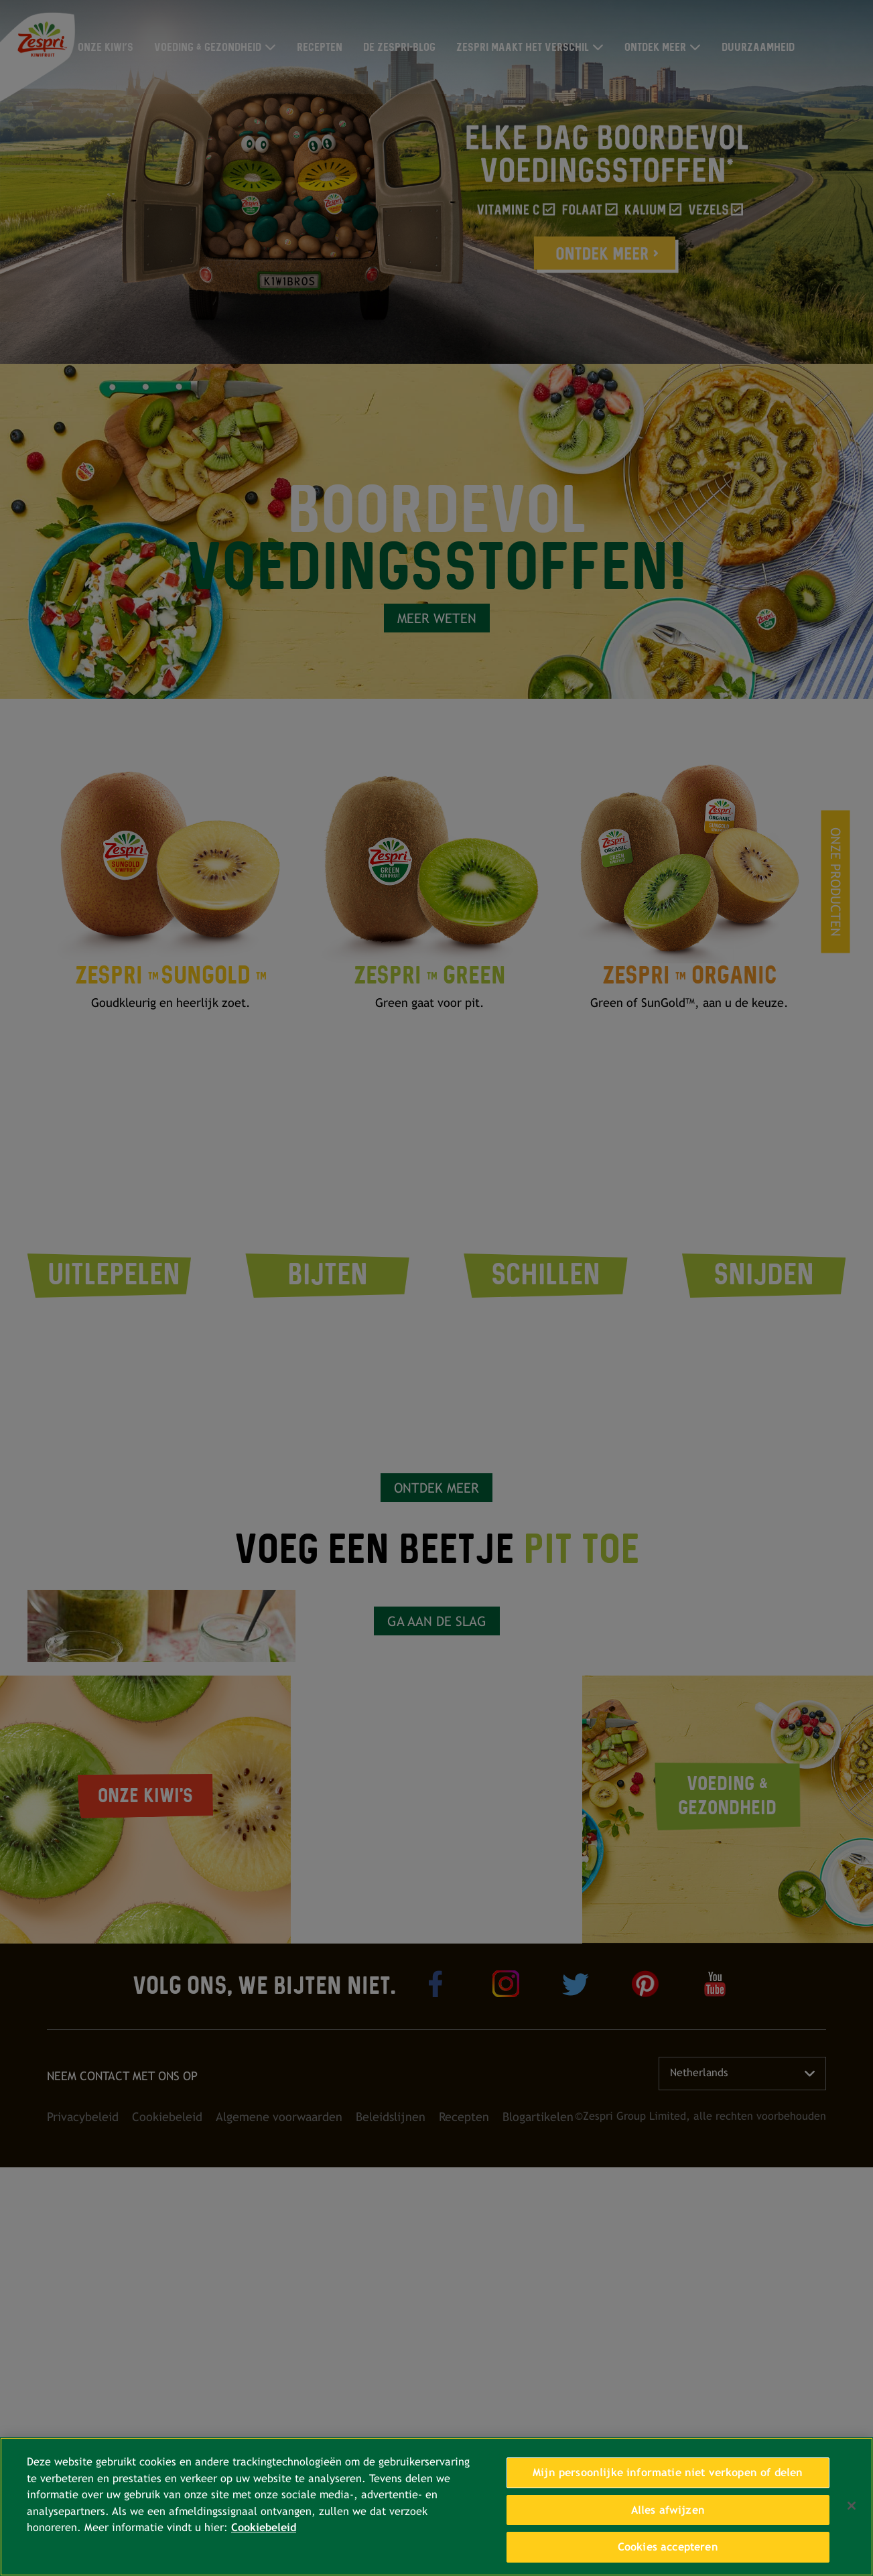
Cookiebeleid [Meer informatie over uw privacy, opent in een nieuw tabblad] (263, 2527)
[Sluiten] (851, 2505)
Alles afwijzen (668, 2510)
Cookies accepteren (668, 2546)
